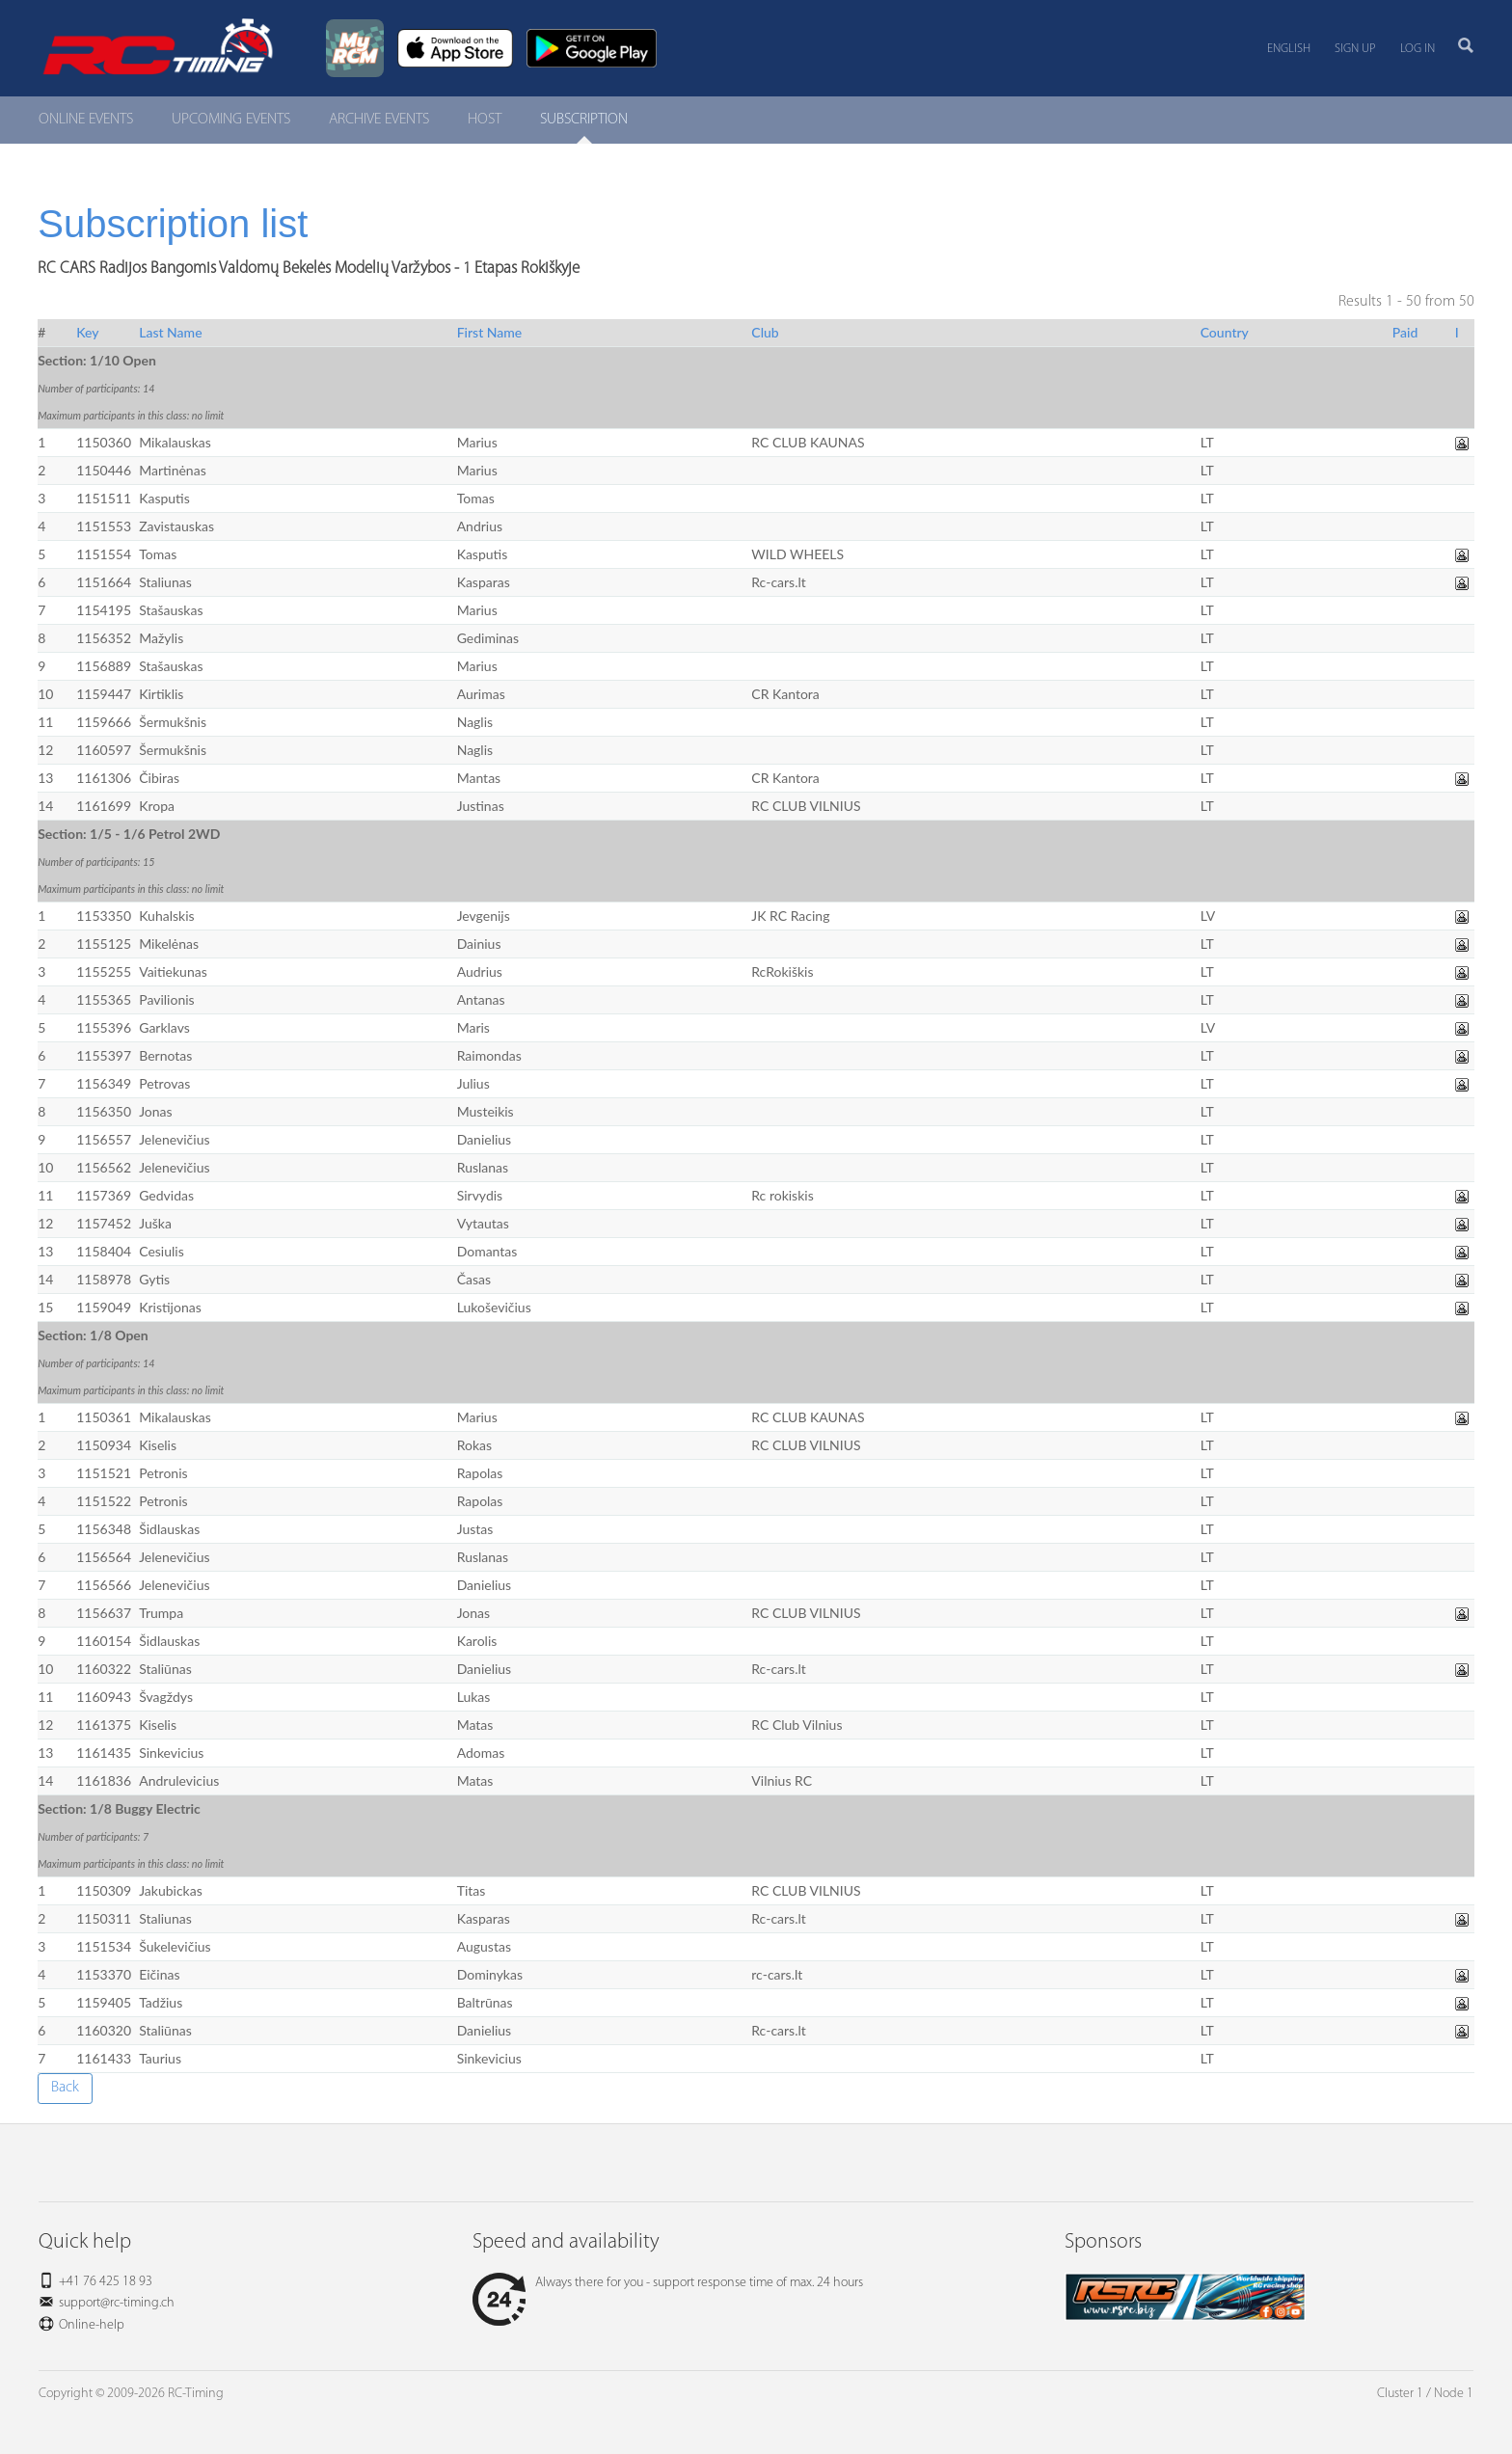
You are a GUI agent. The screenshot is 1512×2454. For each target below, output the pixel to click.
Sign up (1355, 48)
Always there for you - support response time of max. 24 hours (667, 2283)
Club (764, 332)
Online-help (91, 2325)
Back (65, 2087)
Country (1225, 332)
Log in (1417, 48)
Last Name (170, 332)
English (1288, 48)
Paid (1405, 332)
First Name (490, 332)
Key (87, 332)
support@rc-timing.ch (117, 2303)
